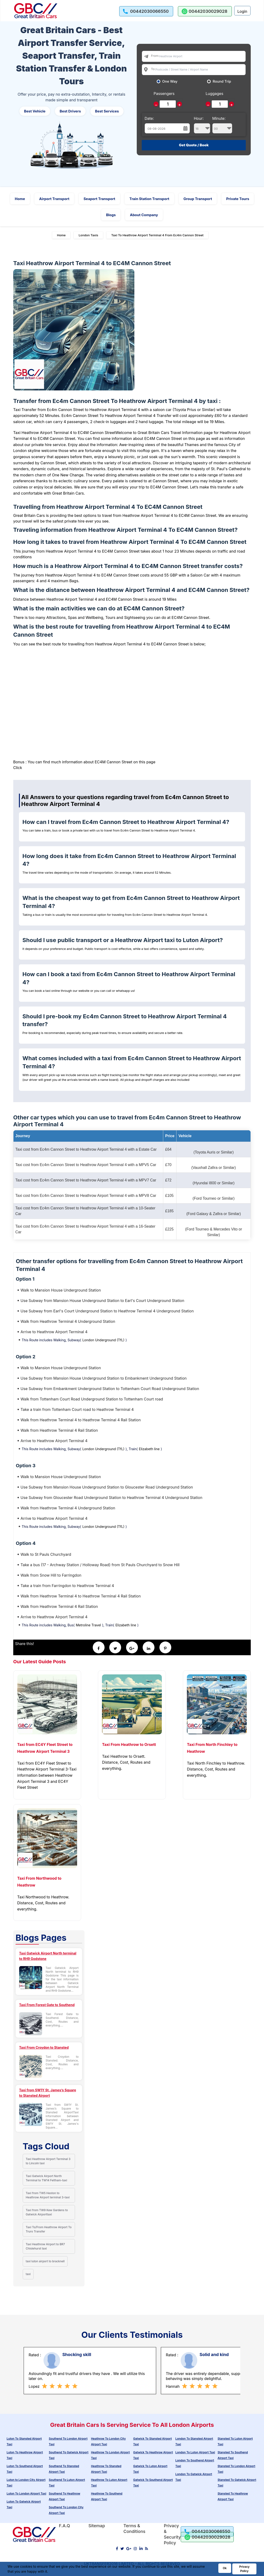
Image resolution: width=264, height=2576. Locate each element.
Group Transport (198, 199)
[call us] (146, 11)
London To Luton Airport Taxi (195, 2452)
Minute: (222, 125)
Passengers (164, 93)
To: (153, 69)
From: (155, 56)
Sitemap (96, 2525)
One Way (170, 81)
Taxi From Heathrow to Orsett (129, 1744)
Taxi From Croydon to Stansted (44, 2047)
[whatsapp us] (205, 11)
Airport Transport (54, 199)
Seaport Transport (99, 199)
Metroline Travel (88, 1625)
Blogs (111, 215)
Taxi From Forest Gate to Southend (47, 2005)
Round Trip (222, 81)
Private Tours (237, 199)
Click (17, 767)
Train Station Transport (149, 199)
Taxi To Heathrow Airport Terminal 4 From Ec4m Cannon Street (157, 235)
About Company (144, 215)
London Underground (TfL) (103, 1340)
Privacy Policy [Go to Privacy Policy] (244, 2569)
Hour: (202, 125)
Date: (149, 118)
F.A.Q (64, 2525)
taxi (28, 2274)
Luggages (214, 93)
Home (20, 199)
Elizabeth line (149, 1449)
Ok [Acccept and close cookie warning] (225, 2568)
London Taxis (88, 235)
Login (242, 11)
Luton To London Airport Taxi (26, 2493)
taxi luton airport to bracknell (45, 2261)
